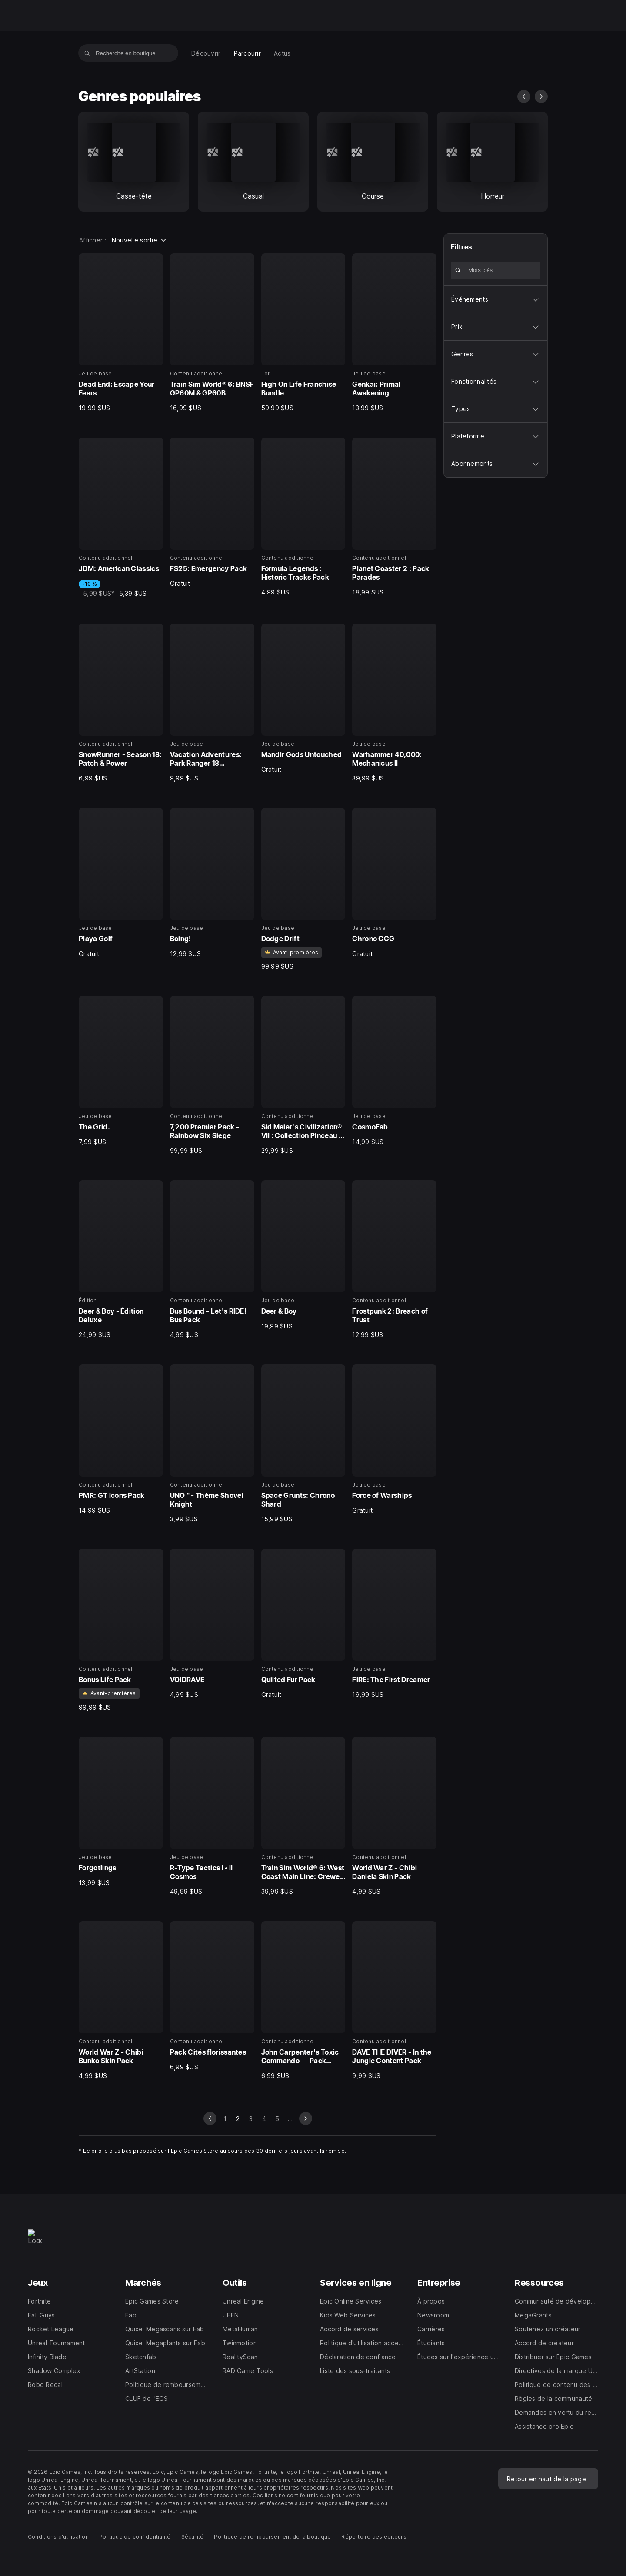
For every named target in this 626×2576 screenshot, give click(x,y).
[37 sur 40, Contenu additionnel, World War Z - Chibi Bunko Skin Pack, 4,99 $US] (121, 2000)
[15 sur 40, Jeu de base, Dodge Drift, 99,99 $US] (303, 889)
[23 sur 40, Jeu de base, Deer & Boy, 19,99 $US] (303, 1255)
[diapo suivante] (541, 96)
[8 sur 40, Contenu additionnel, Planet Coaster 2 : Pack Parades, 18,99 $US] (394, 517)
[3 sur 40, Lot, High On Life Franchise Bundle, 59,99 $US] (303, 332)
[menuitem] (206, 53)
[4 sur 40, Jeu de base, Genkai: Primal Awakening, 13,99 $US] (394, 332)
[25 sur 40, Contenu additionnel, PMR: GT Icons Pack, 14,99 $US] (121, 1439)
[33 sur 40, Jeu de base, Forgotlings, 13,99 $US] (121, 1812)
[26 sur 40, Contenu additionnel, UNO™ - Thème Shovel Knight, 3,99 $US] (212, 1444)
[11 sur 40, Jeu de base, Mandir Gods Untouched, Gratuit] (303, 699)
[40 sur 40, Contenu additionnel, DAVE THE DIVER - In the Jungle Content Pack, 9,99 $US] (394, 2000)
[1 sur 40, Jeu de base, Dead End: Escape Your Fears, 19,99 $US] (121, 332)
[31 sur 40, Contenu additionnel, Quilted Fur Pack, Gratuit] (303, 1624)
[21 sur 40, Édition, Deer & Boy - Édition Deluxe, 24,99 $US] (121, 1259)
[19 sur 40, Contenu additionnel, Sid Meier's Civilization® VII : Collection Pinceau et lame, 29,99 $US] (303, 1075)
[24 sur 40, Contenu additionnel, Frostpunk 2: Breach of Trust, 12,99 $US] (394, 1259)
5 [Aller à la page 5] (277, 2118)
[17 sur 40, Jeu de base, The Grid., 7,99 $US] (121, 1071)
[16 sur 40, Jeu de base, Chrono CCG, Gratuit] (394, 883)
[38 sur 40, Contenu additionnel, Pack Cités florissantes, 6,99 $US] (212, 1996)
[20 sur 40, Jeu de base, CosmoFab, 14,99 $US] (394, 1071)
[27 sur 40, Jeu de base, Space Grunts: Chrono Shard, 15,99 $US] (303, 1444)
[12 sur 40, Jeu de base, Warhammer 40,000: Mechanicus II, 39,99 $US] (394, 703)
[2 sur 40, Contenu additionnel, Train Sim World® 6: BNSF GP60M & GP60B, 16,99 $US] (212, 332)
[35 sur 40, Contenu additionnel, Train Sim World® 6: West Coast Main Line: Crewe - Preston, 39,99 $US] (303, 1816)
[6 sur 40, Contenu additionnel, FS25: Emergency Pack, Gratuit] (212, 513)
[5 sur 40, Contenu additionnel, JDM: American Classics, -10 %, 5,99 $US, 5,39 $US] (121, 518)
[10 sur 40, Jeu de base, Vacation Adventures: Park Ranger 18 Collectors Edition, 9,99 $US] (212, 703)
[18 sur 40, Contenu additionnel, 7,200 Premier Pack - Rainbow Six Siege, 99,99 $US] (212, 1075)
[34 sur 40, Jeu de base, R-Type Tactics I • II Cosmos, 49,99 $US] (212, 1816)
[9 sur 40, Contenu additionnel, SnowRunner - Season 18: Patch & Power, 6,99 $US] (121, 703)
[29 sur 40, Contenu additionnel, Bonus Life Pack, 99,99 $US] (121, 1630)
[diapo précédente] (523, 96)
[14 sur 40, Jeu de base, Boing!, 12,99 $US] (212, 883)
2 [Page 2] (238, 2118)
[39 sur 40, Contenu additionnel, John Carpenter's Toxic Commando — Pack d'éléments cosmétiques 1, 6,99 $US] (303, 2000)
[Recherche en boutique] (87, 53)
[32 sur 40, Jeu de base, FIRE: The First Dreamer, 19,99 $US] (394, 1624)
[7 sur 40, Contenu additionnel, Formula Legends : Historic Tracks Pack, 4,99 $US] (303, 517)
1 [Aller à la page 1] (224, 2118)
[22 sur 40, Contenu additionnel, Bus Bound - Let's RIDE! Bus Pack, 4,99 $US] (212, 1259)
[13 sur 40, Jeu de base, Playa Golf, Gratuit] (121, 883)
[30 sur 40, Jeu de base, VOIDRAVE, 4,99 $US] (212, 1624)
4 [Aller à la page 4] (264, 2118)
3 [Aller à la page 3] (251, 2118)
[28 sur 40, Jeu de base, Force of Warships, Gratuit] (394, 1439)
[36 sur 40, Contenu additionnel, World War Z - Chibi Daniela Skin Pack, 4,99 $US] (394, 1816)
